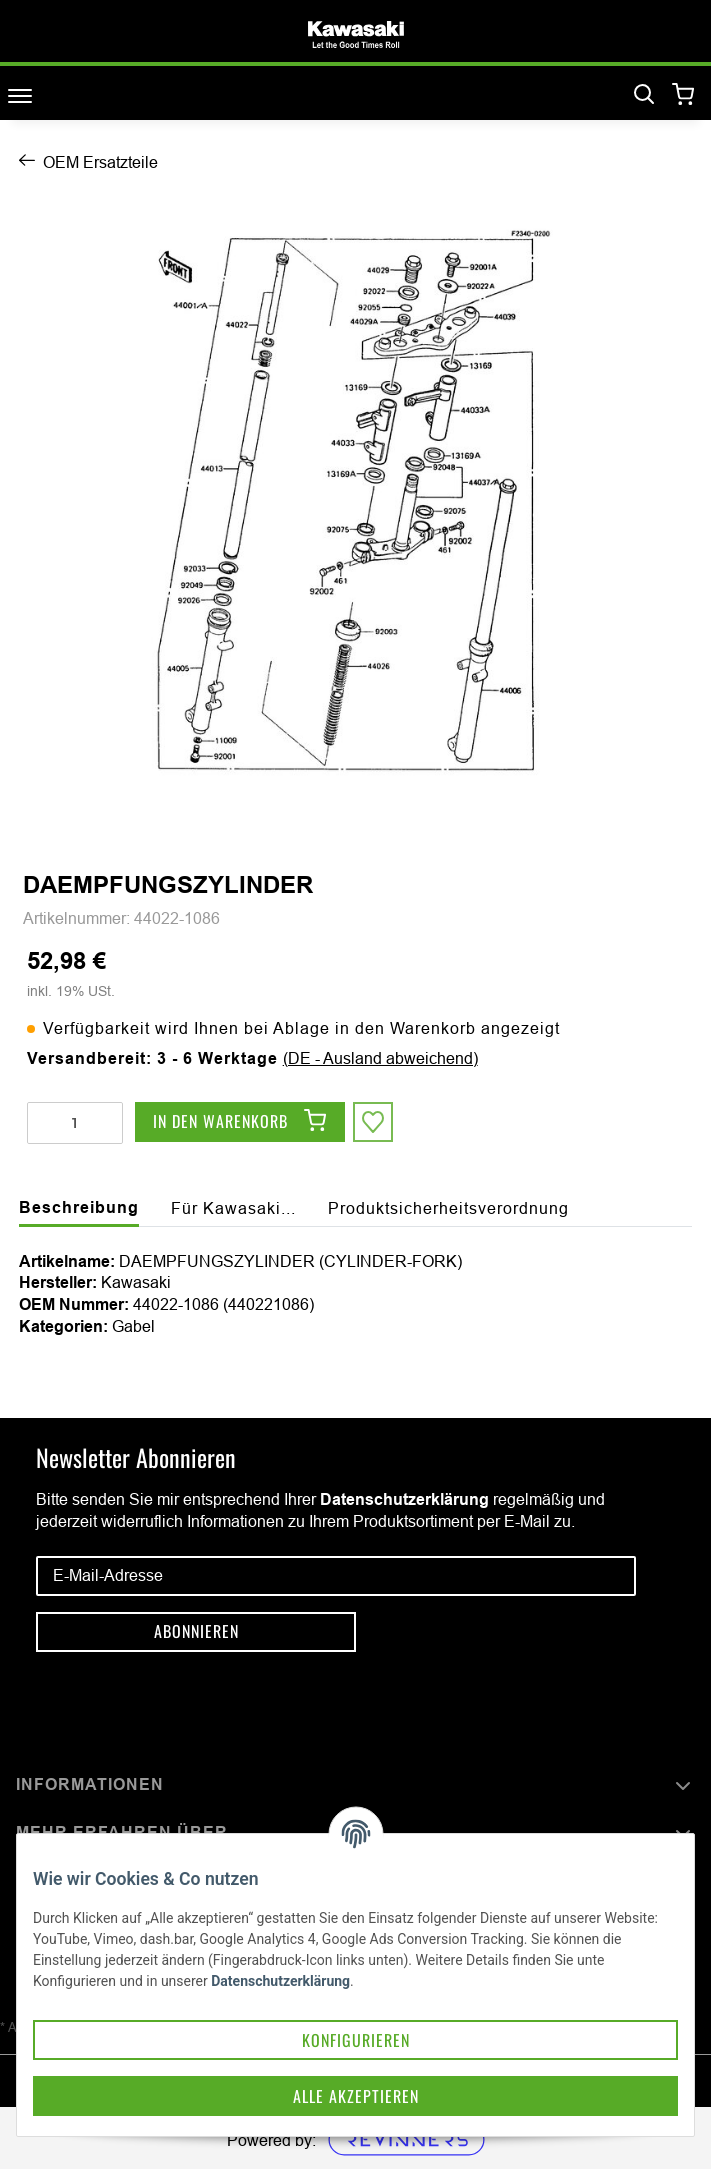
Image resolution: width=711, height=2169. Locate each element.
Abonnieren (196, 1631)
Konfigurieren (356, 2040)
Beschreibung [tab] (79, 1207)
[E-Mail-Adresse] (336, 1576)
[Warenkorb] (683, 95)
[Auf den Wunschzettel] (373, 1122)
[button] (355, 1786)
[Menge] (75, 1123)
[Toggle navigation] (20, 95)
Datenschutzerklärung (404, 1499)
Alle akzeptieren (356, 2096)
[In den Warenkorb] (240, 1122)
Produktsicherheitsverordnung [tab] (448, 1208)
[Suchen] (644, 95)
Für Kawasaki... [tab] (233, 1208)
